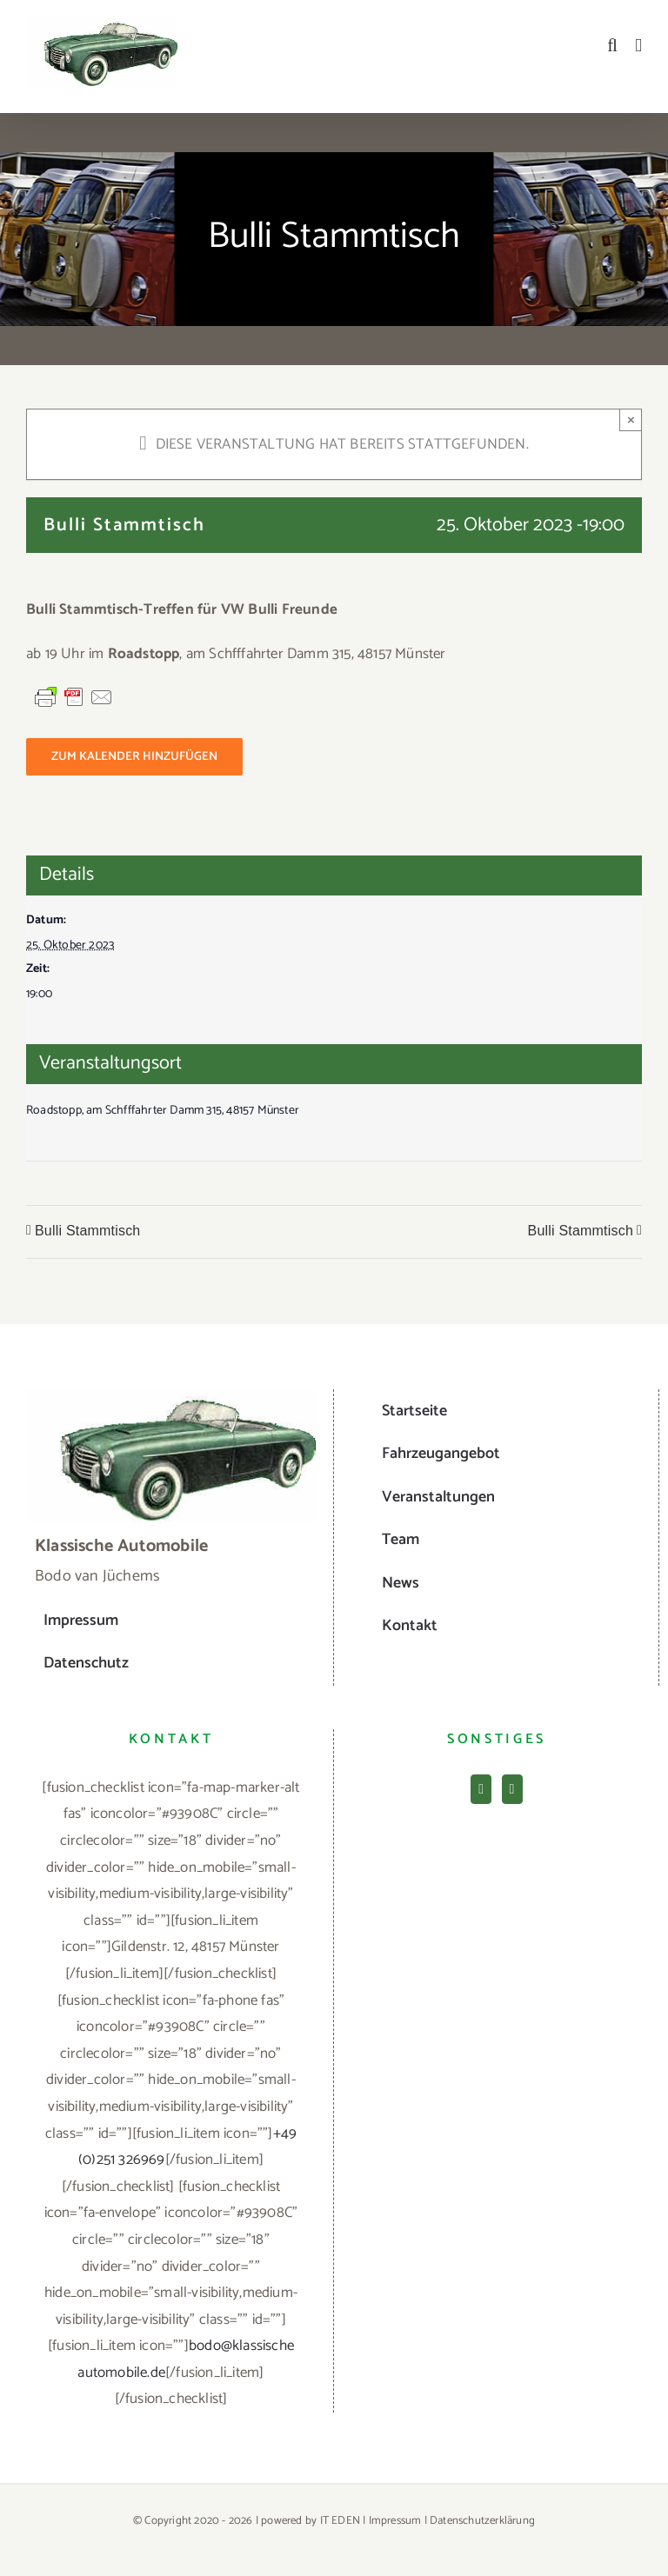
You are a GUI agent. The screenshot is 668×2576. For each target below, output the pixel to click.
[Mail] (512, 1789)
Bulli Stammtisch (87, 1230)
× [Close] (631, 419)
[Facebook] (481, 1789)
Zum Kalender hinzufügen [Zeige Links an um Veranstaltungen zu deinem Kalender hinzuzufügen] (134, 756)
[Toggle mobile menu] (638, 46)
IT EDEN (340, 2521)
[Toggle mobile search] (612, 46)
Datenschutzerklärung (482, 2521)
